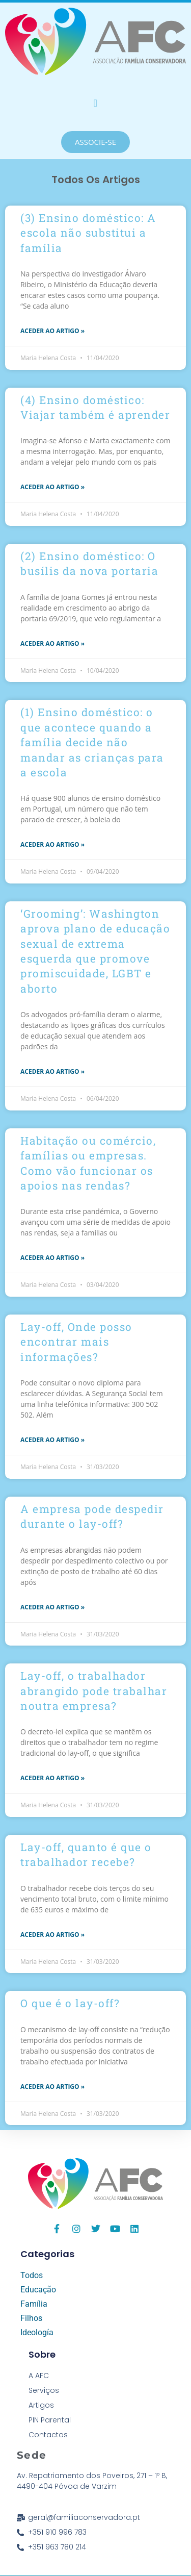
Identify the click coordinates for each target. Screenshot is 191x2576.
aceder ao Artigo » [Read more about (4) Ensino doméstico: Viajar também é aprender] (52, 487)
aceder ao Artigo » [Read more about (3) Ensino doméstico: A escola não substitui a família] (52, 330)
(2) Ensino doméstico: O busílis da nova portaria (89, 563)
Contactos (48, 2435)
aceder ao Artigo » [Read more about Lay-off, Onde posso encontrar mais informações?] (52, 1439)
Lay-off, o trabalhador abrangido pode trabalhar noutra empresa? (93, 1691)
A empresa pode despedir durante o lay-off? (92, 1516)
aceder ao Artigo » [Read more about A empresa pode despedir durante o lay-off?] (52, 1607)
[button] (95, 103)
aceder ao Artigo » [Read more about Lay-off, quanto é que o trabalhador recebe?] (52, 1934)
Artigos (41, 2405)
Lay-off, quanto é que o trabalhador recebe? (86, 1854)
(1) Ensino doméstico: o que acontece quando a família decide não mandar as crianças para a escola (92, 742)
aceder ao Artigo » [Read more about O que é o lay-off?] (52, 2086)
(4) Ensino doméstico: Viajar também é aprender (95, 407)
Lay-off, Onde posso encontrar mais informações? (76, 1342)
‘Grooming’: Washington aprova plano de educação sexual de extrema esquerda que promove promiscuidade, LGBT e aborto (95, 951)
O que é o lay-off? (70, 2003)
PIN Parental (50, 2420)
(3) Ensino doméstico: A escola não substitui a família (88, 233)
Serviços (44, 2390)
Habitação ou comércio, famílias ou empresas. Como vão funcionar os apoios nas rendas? (88, 1163)
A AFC (39, 2375)
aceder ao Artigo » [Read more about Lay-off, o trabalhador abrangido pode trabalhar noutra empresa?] (52, 1778)
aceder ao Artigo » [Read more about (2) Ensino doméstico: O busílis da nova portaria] (52, 643)
